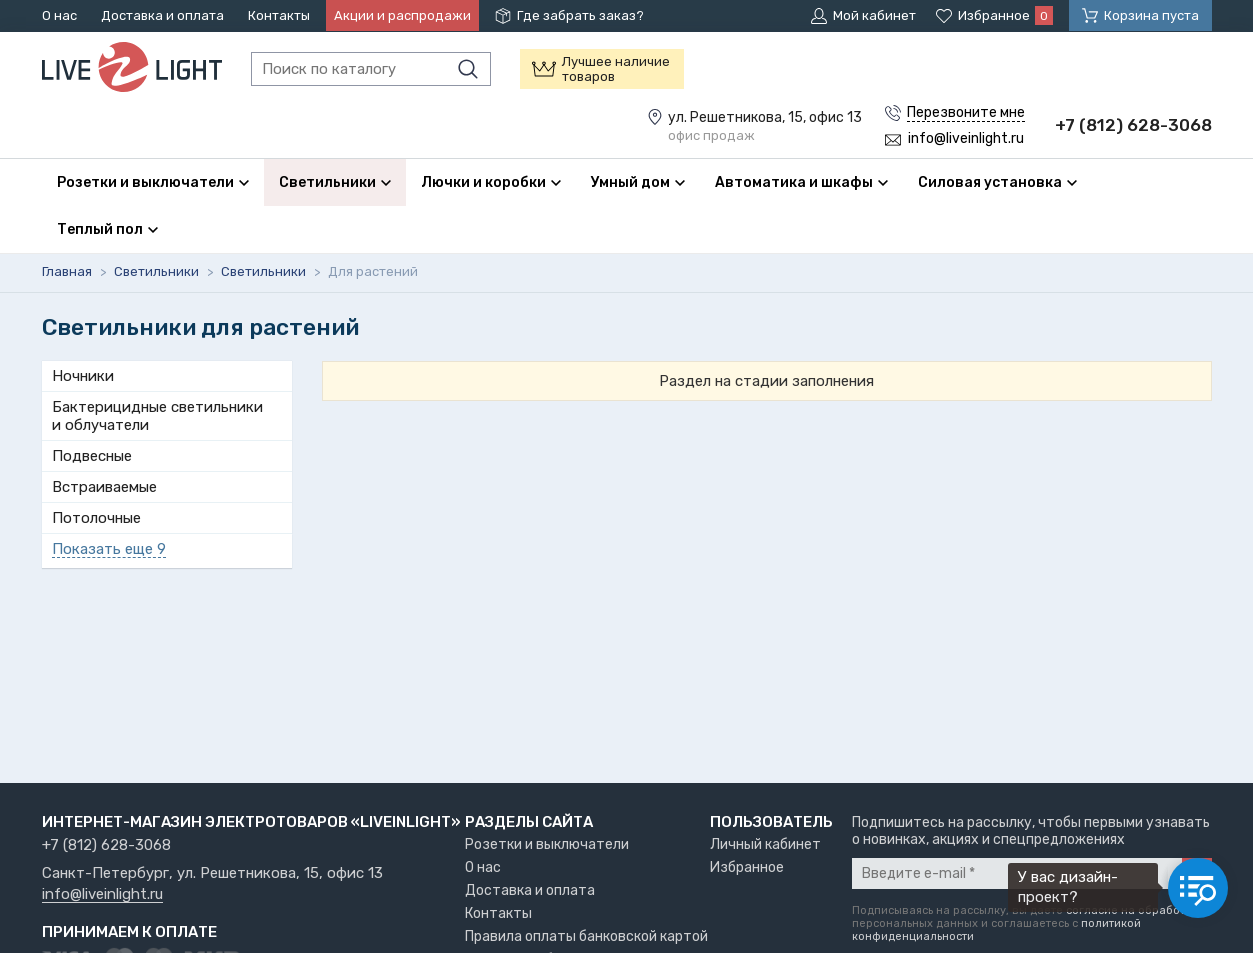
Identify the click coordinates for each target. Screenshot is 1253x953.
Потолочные (96, 518)
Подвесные (92, 456)
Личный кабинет (765, 844)
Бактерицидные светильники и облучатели (157, 416)
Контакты (279, 15)
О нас (59, 15)
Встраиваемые (104, 487)
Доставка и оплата (162, 15)
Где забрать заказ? (580, 15)
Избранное (747, 867)
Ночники (83, 376)
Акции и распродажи (402, 15)
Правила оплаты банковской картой (586, 936)
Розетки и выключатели (547, 844)
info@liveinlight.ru (102, 895)
